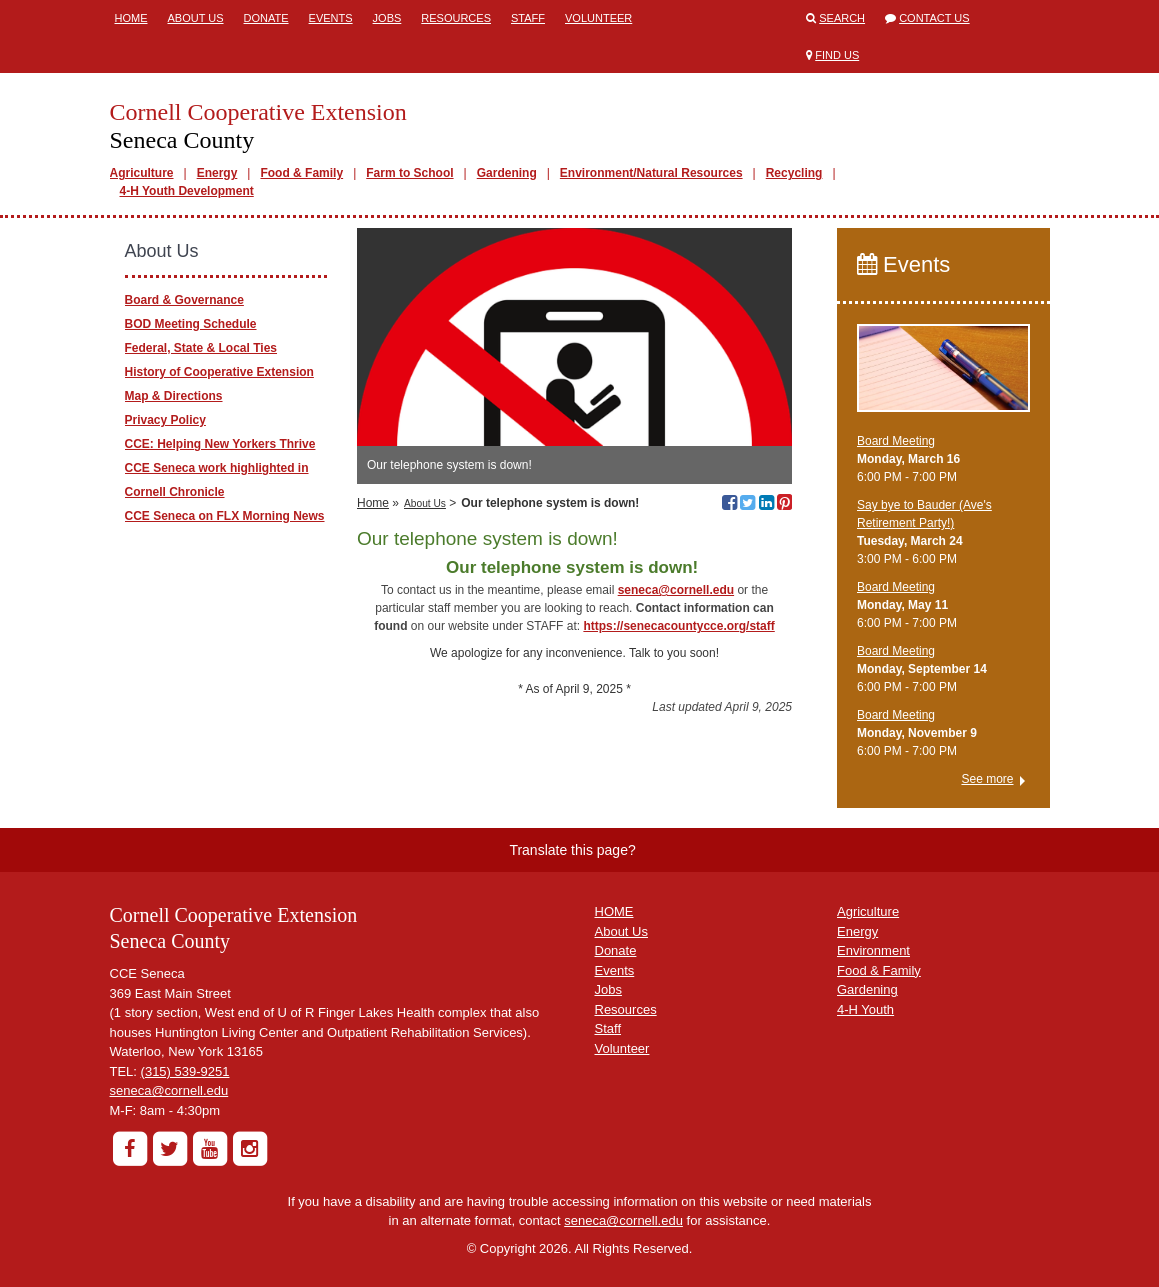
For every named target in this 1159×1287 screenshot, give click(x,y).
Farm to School (409, 173)
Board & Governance (184, 300)
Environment (873, 950)
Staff (528, 18)
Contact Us (934, 18)
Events (331, 18)
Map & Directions (174, 396)
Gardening (507, 173)
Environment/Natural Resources (651, 173)
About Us (196, 18)
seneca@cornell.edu (169, 1090)
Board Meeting (896, 441)
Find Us (837, 55)
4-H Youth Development (187, 191)
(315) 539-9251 (185, 1071)
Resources (456, 18)
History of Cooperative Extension (219, 372)
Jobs (387, 18)
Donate (266, 18)
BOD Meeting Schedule (191, 324)
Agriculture (142, 173)
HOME (614, 911)
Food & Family (301, 173)
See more (987, 779)
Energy (217, 173)
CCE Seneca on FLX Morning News (225, 516)
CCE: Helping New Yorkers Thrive (220, 444)
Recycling (794, 173)
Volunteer (598, 18)
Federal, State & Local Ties (201, 348)
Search (842, 18)
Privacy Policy (165, 420)
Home (131, 18)
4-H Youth (865, 1009)
